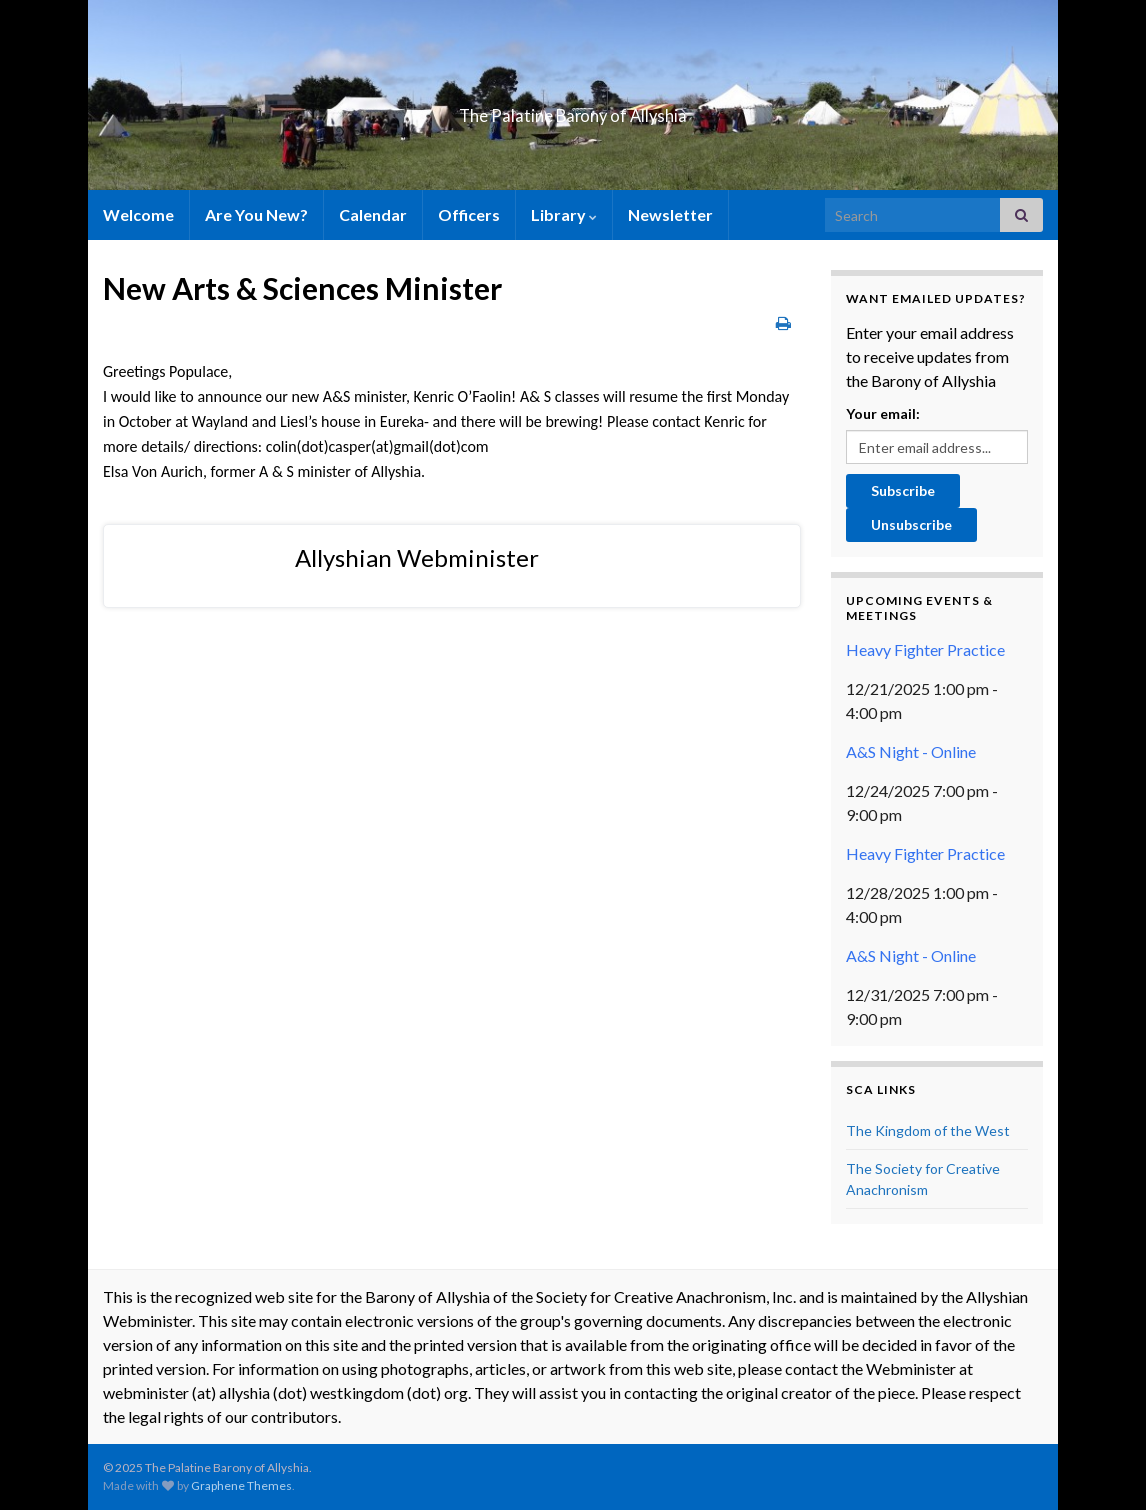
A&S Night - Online (911, 751)
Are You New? (256, 214)
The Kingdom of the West (928, 1130)
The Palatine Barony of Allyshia (573, 109)
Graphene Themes (241, 1485)
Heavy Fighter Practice (925, 649)
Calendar (373, 214)
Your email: (883, 413)
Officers (469, 214)
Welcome (138, 214)
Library (564, 214)
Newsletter (670, 214)
